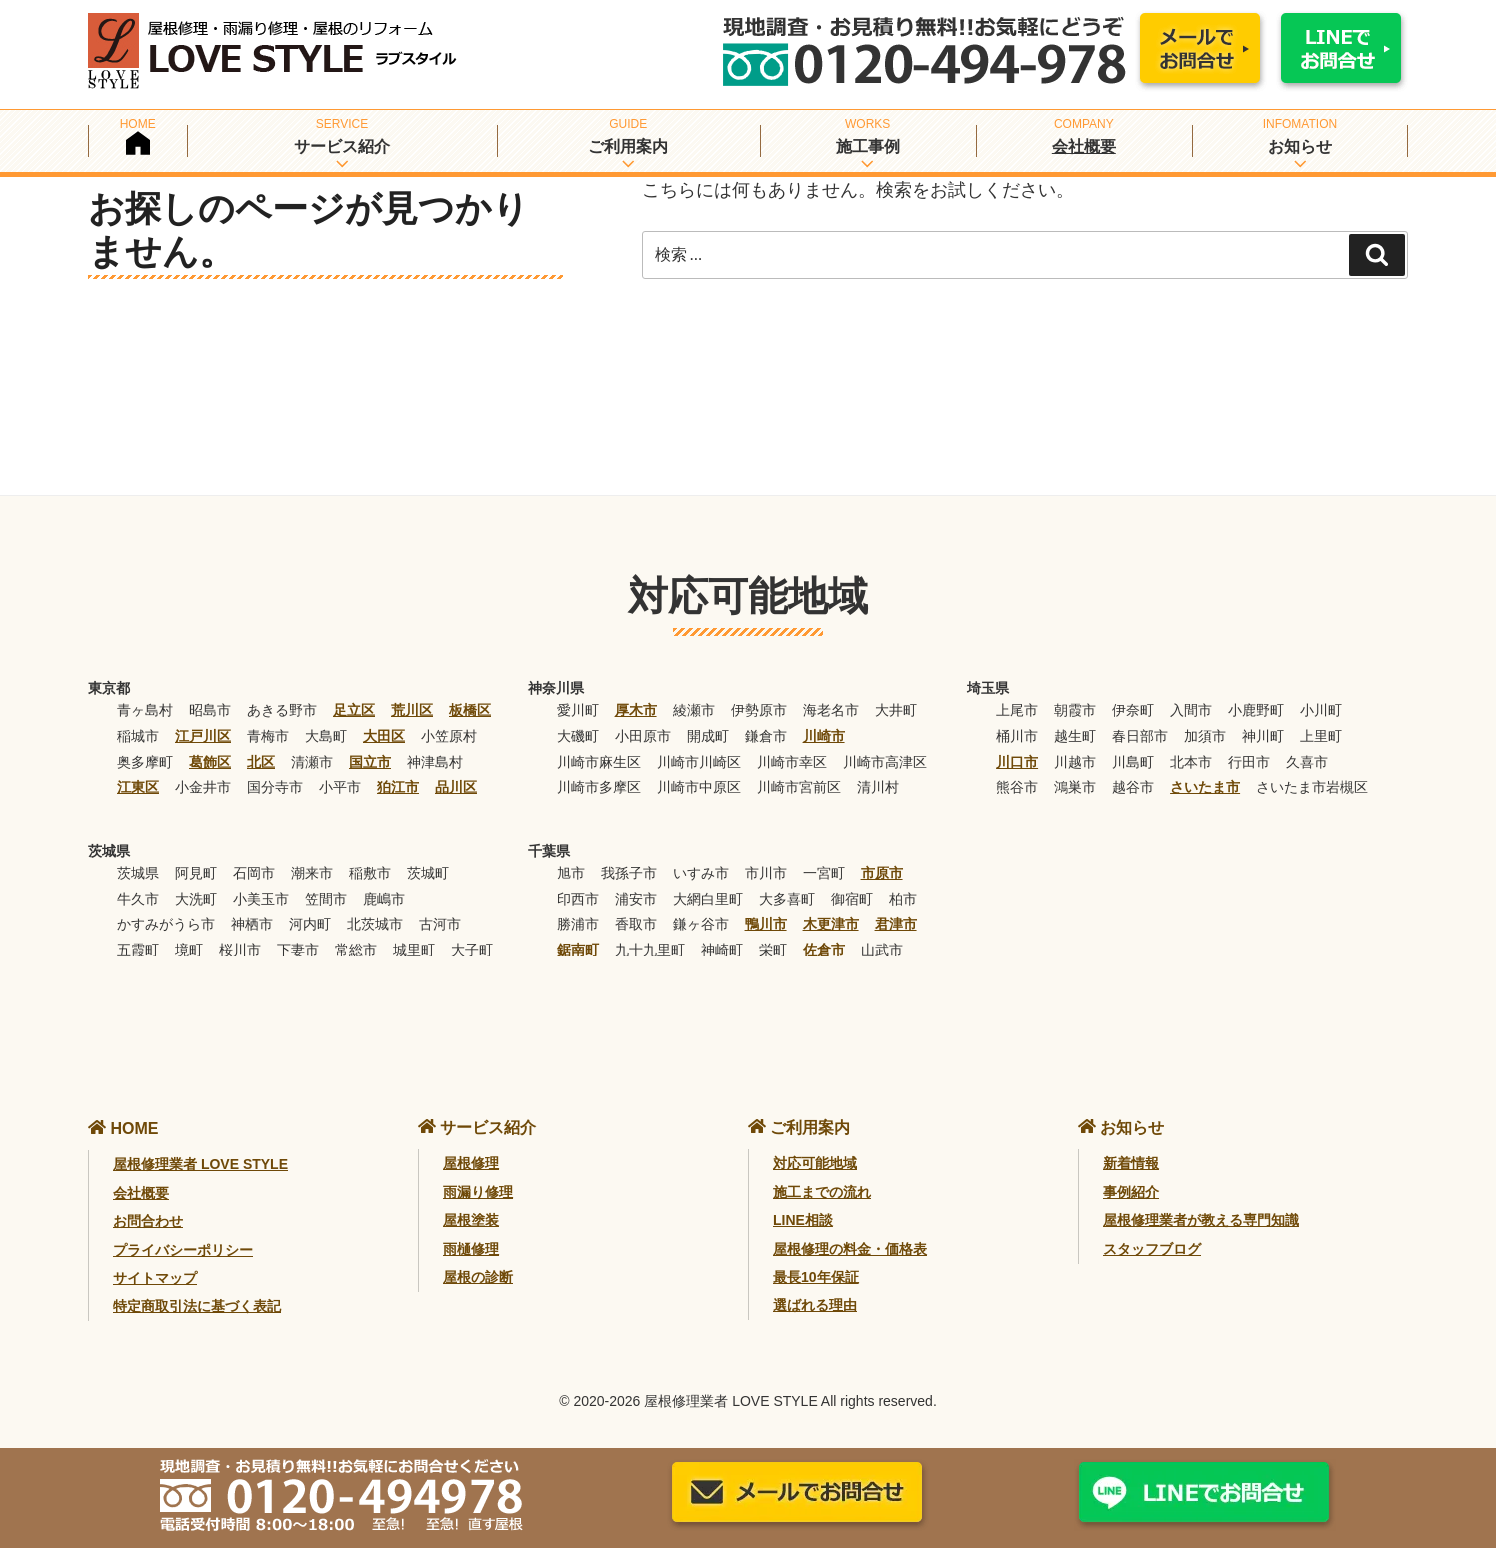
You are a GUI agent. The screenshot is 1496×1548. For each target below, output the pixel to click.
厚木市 (636, 710)
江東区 (138, 787)
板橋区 (470, 710)
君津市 (896, 924)
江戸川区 (203, 736)
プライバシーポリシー (183, 1250)
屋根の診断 (478, 1277)
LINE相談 (803, 1220)
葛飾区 (210, 762)
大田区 (384, 736)
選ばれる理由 (815, 1305)
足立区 (354, 710)
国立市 (370, 762)
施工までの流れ (822, 1192)
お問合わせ (148, 1221)
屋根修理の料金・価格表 (850, 1249)
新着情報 (1131, 1163)
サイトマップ (155, 1278)
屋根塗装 (471, 1220)
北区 (261, 762)
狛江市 (398, 787)
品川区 (456, 787)
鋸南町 (578, 950)
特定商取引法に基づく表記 (197, 1306)
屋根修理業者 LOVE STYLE (200, 1164)
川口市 (1017, 762)
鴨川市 (766, 924)
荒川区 (412, 710)
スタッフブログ (1152, 1249)
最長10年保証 (816, 1277)
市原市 (882, 873)
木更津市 (831, 924)
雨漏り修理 (478, 1192)
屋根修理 (471, 1163)
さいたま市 (1205, 787)
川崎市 (824, 736)
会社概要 (1084, 146)
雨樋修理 (471, 1249)
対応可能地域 (815, 1163)
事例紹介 (1131, 1192)
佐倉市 (824, 950)
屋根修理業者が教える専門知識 (1201, 1220)
